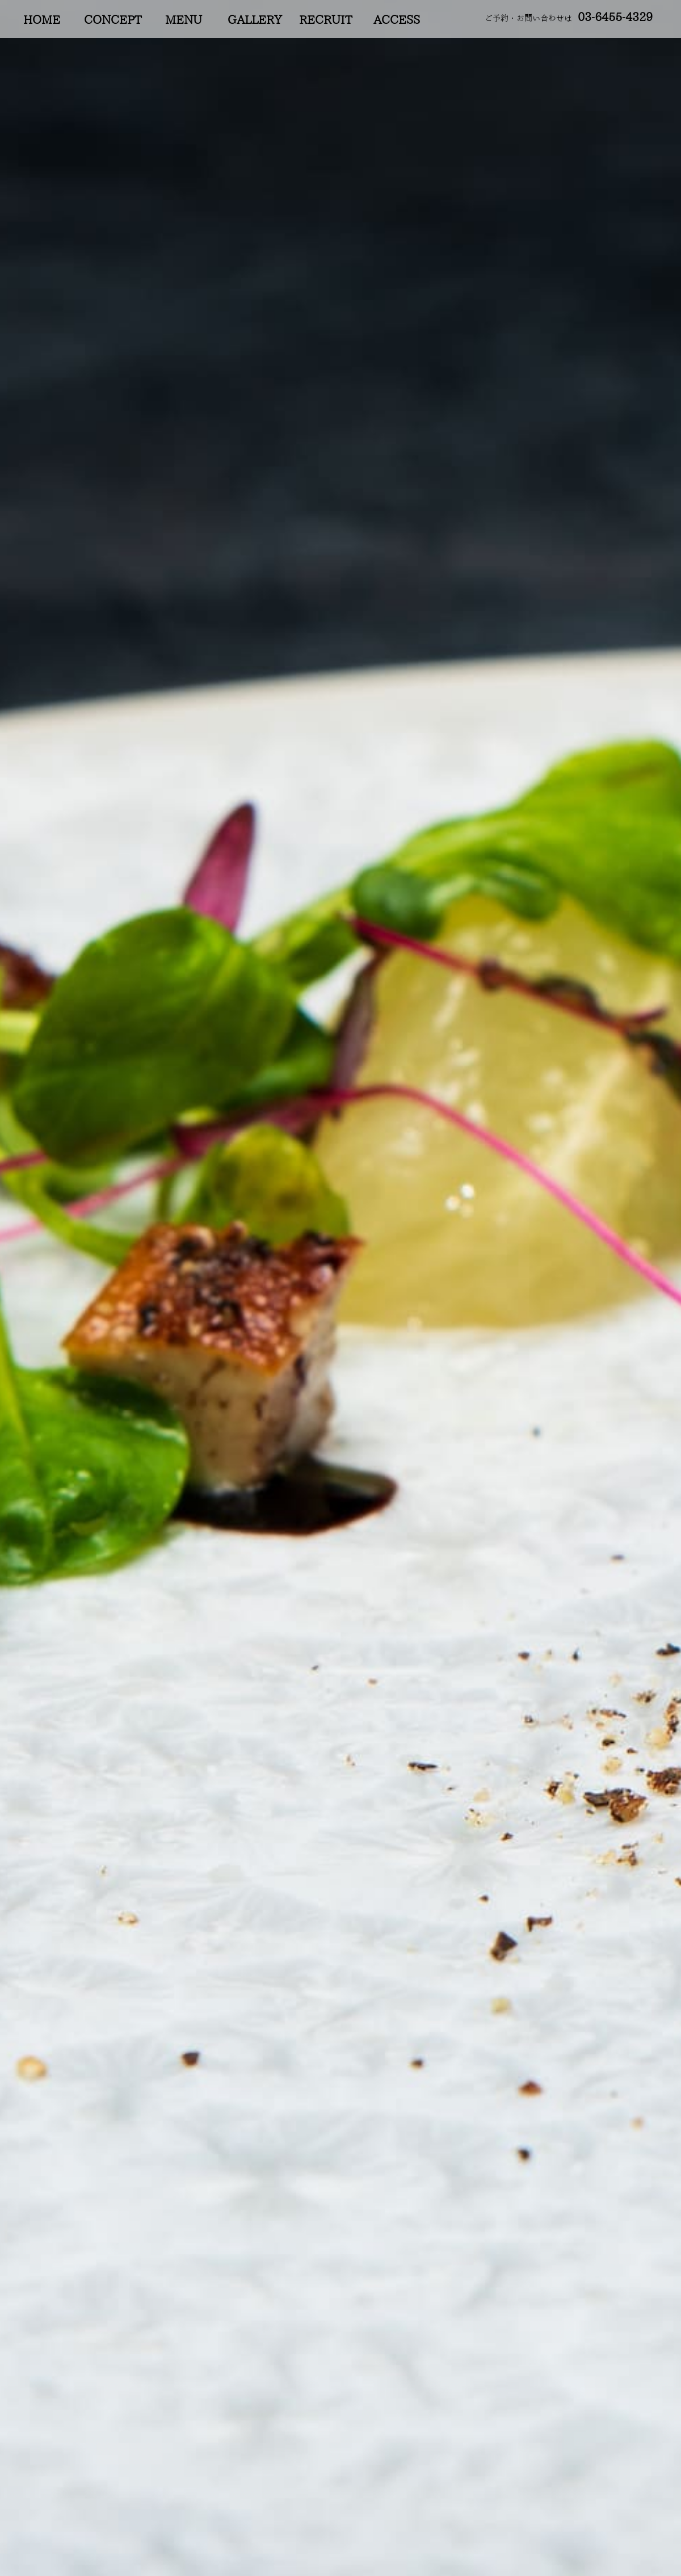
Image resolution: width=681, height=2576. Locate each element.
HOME (41, 20)
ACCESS (396, 20)
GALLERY (255, 20)
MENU (183, 20)
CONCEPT (112, 20)
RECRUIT (325, 20)
